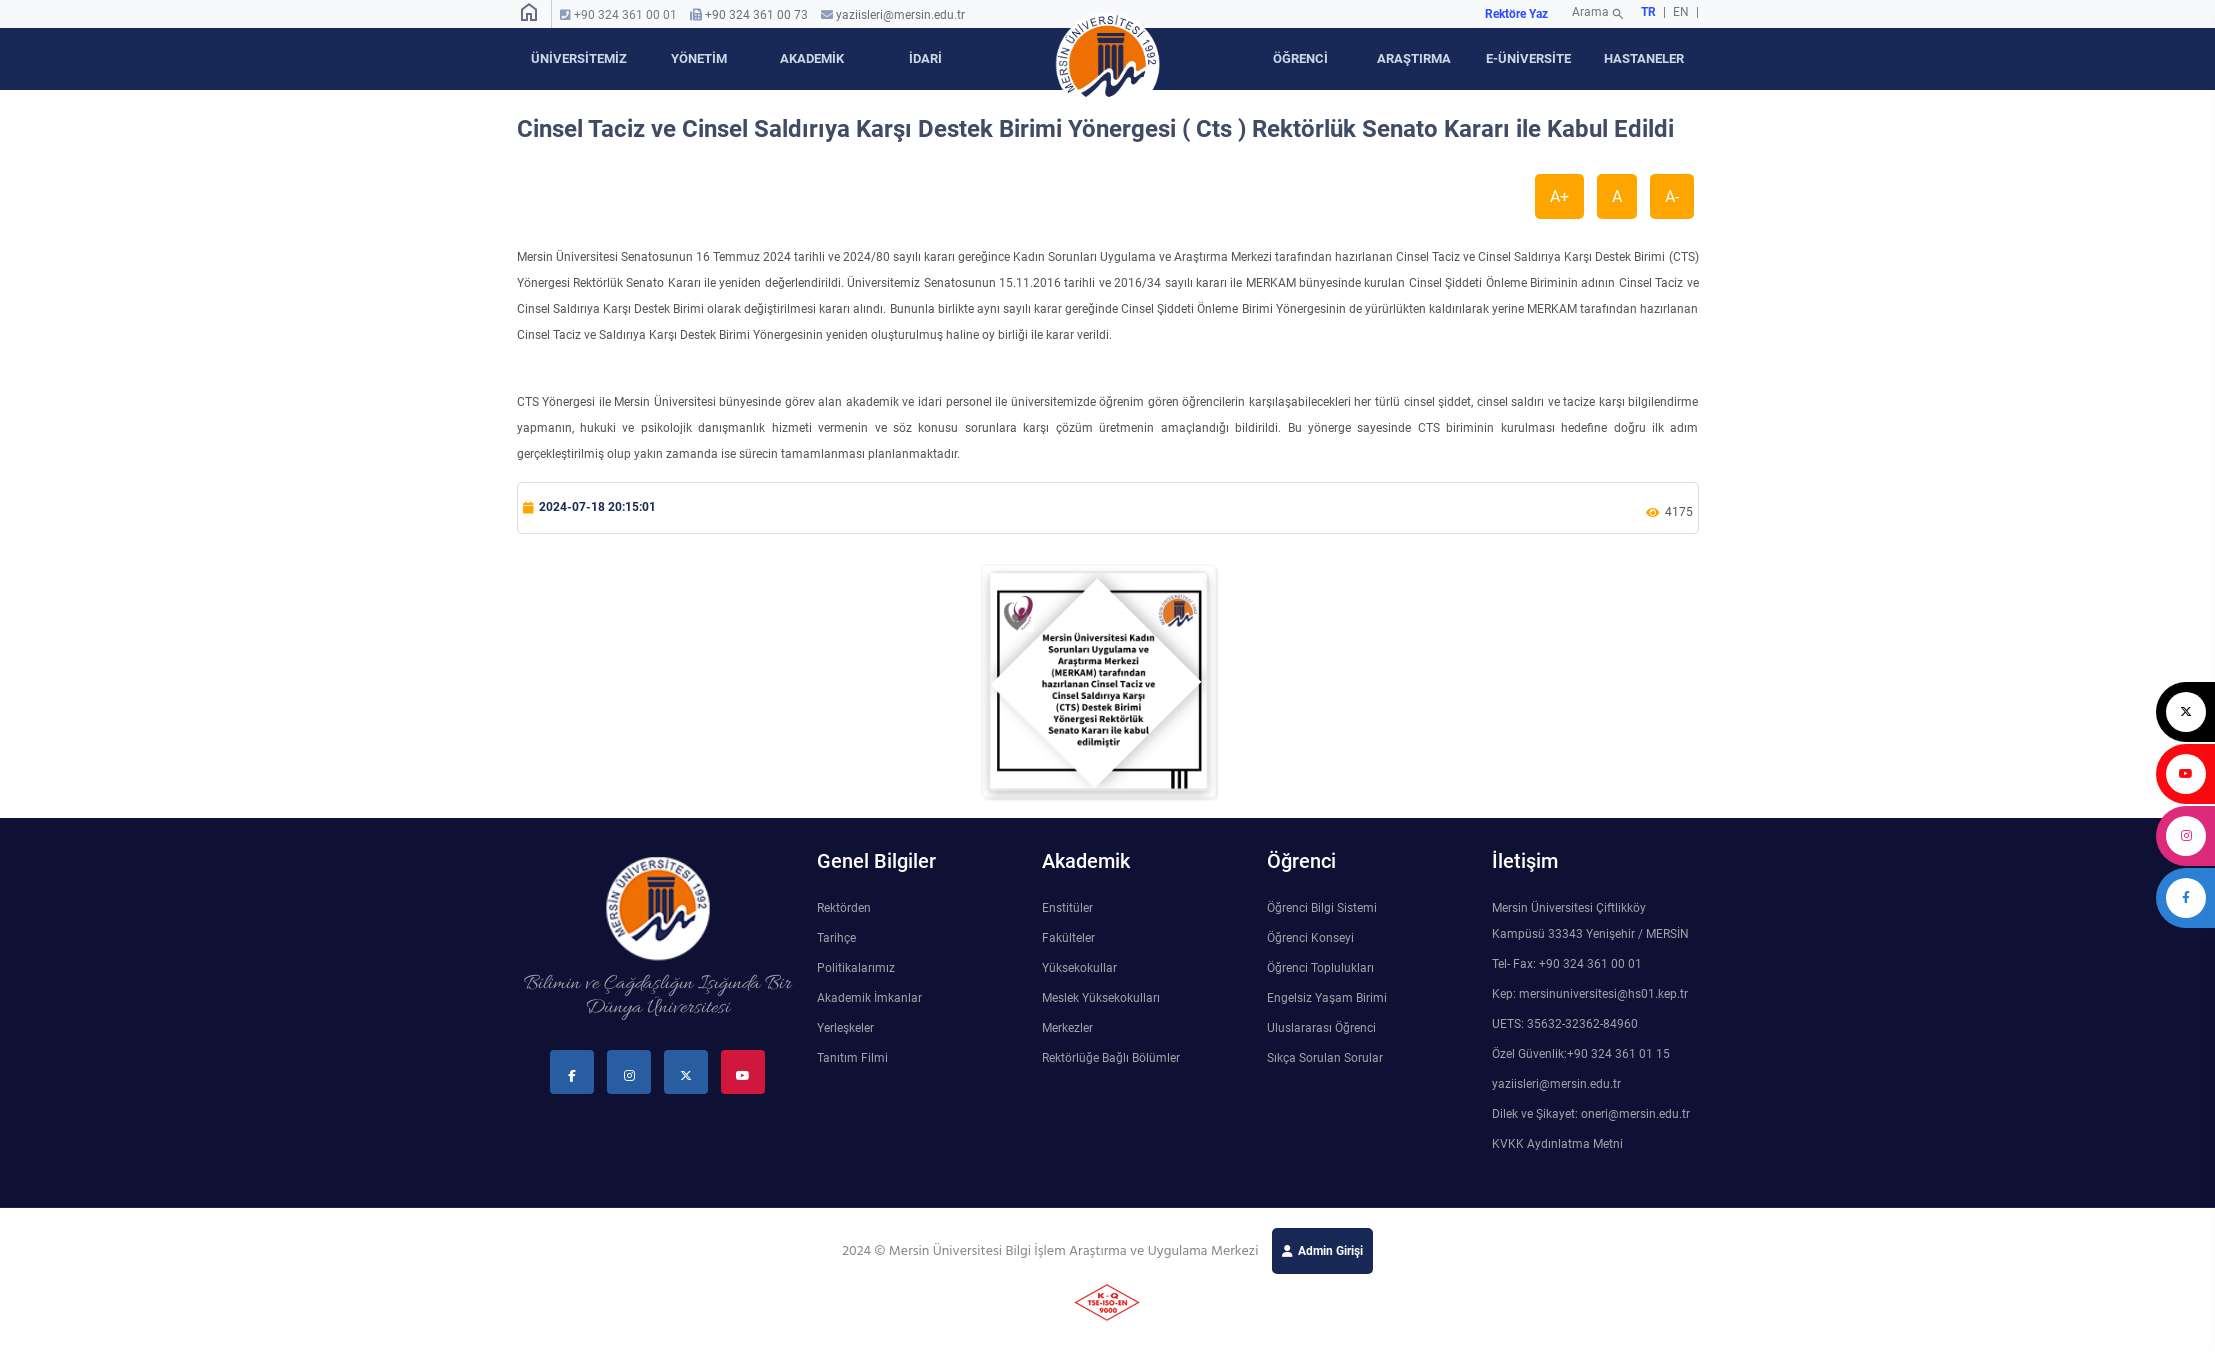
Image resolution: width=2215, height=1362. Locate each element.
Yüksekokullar (1079, 968)
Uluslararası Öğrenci (1321, 1028)
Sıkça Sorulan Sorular (1325, 1058)
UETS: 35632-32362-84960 (1565, 1024)
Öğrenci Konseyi (1310, 938)
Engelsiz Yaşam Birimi (1327, 998)
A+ (1559, 196)
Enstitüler (1067, 908)
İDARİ (925, 58)
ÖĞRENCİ (1300, 58)
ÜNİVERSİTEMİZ (579, 58)
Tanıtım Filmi (852, 1058)
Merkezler (1067, 1028)
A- (1672, 196)
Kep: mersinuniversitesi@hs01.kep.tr (1590, 994)
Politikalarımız (856, 968)
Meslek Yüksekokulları (1101, 998)
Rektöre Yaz (1516, 14)
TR (1648, 12)
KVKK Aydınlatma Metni (1557, 1144)
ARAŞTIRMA (1414, 58)
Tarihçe (836, 938)
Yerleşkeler (845, 1028)
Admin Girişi (1330, 1251)
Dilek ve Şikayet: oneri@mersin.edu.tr (1591, 1114)
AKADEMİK (812, 58)
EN (1682, 12)
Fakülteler (1068, 938)
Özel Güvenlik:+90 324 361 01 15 (1581, 1054)
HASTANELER (1644, 58)
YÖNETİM (699, 58)
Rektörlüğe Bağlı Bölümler (1111, 1058)
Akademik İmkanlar (869, 998)
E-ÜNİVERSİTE (1528, 58)
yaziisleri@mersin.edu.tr (900, 15)
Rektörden (844, 908)
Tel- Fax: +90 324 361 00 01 (1567, 964)
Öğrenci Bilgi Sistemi (1322, 908)
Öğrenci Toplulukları (1320, 968)
